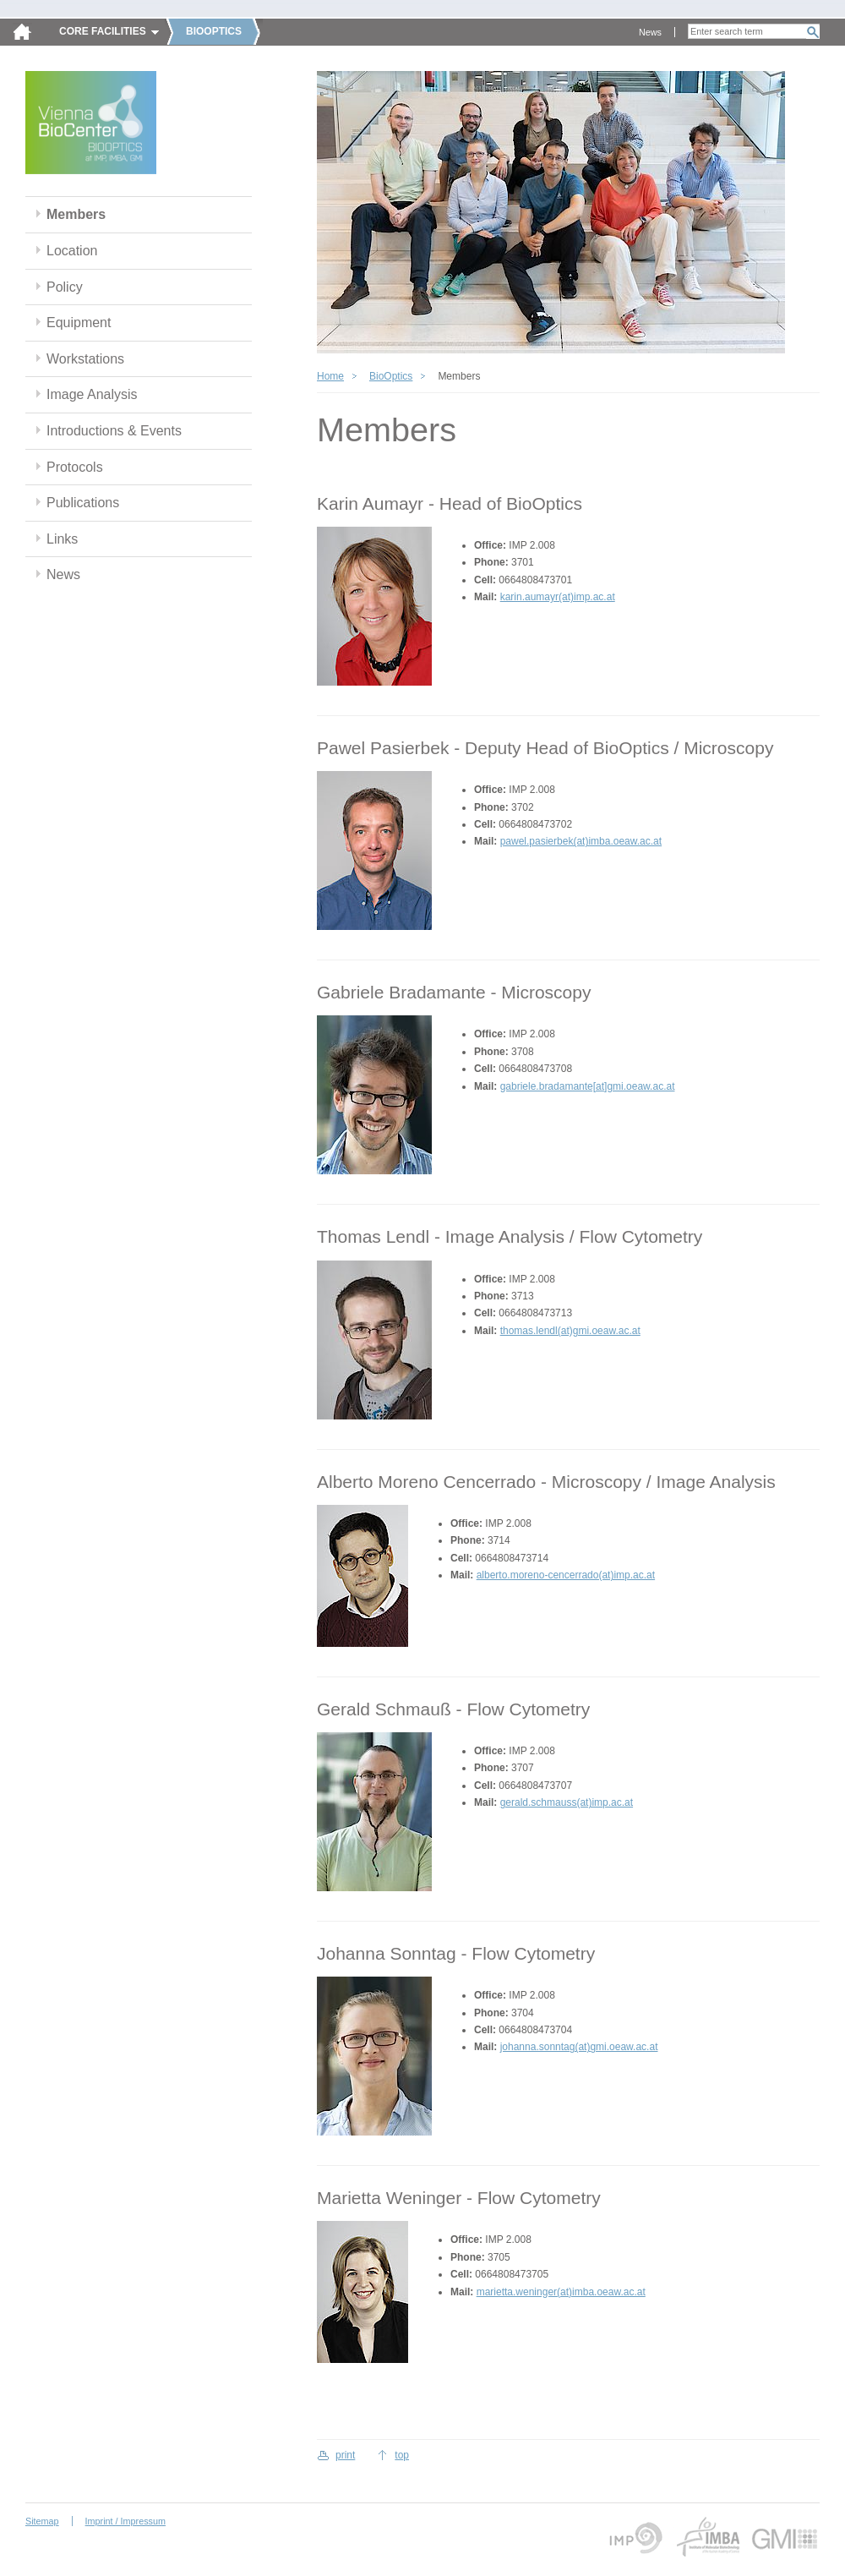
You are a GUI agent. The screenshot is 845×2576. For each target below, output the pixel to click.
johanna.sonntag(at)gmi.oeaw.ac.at (579, 2047)
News (650, 32)
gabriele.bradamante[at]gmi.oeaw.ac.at (587, 1086)
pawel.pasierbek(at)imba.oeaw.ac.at (581, 841)
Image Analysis (92, 394)
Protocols (74, 467)
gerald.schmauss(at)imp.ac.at (566, 1802)
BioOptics (390, 376)
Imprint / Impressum (125, 2521)
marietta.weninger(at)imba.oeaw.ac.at (561, 2292)
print (345, 2455)
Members (76, 214)
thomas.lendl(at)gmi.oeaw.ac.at (570, 1331)
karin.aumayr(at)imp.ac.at (557, 597)
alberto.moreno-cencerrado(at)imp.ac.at (566, 1575)
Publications (82, 502)
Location (71, 250)
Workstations (85, 359)
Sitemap (42, 2521)
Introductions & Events (114, 431)
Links (62, 539)
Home (330, 376)
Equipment (78, 322)
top (402, 2455)
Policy (64, 287)
